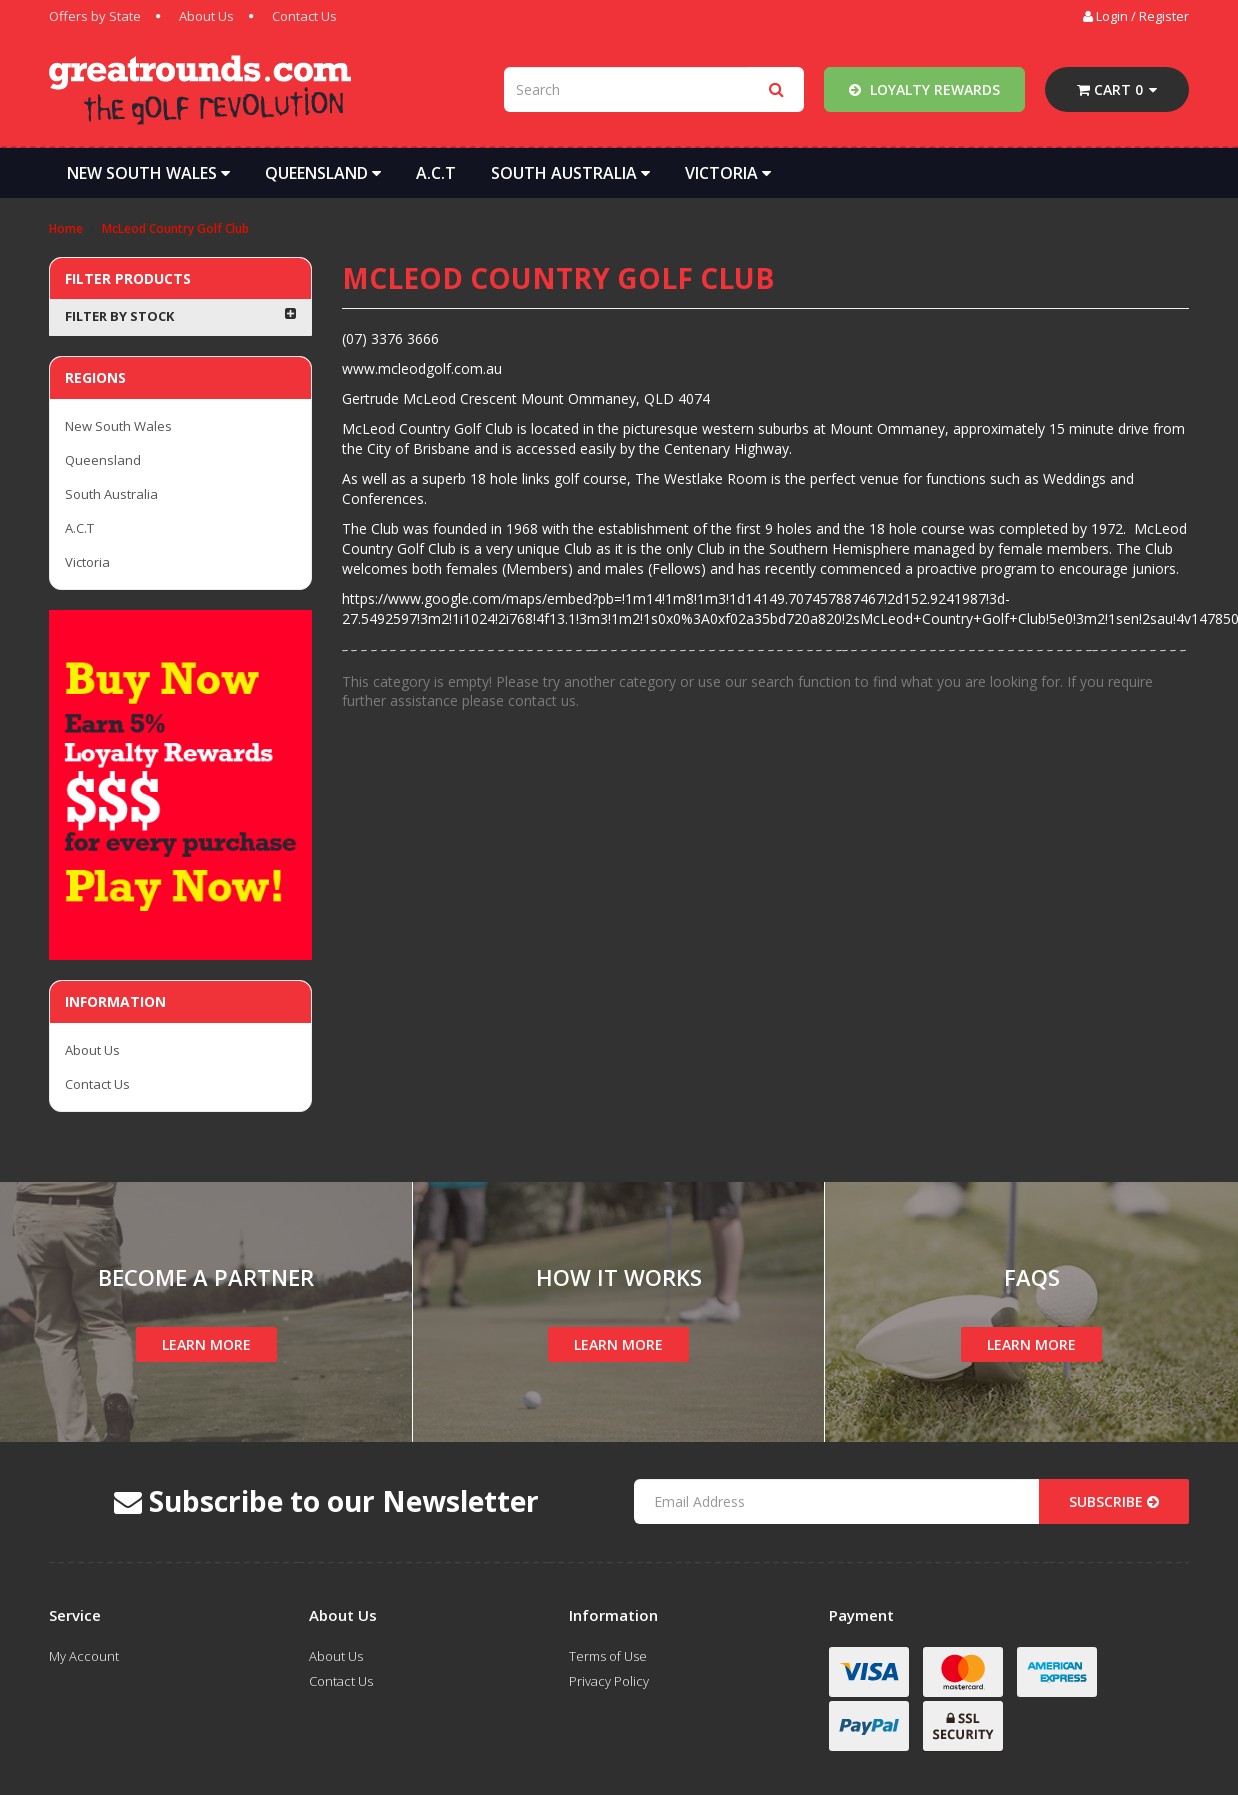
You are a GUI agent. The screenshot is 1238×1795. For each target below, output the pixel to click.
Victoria (728, 173)
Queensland (323, 173)
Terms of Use (608, 1656)
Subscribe (1114, 1501)
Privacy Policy (609, 1681)
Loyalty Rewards (924, 89)
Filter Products (128, 278)
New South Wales (148, 173)
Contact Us (304, 16)
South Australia (570, 173)
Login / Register (1136, 16)
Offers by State (95, 16)
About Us (206, 16)
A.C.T (436, 173)
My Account (84, 1656)
